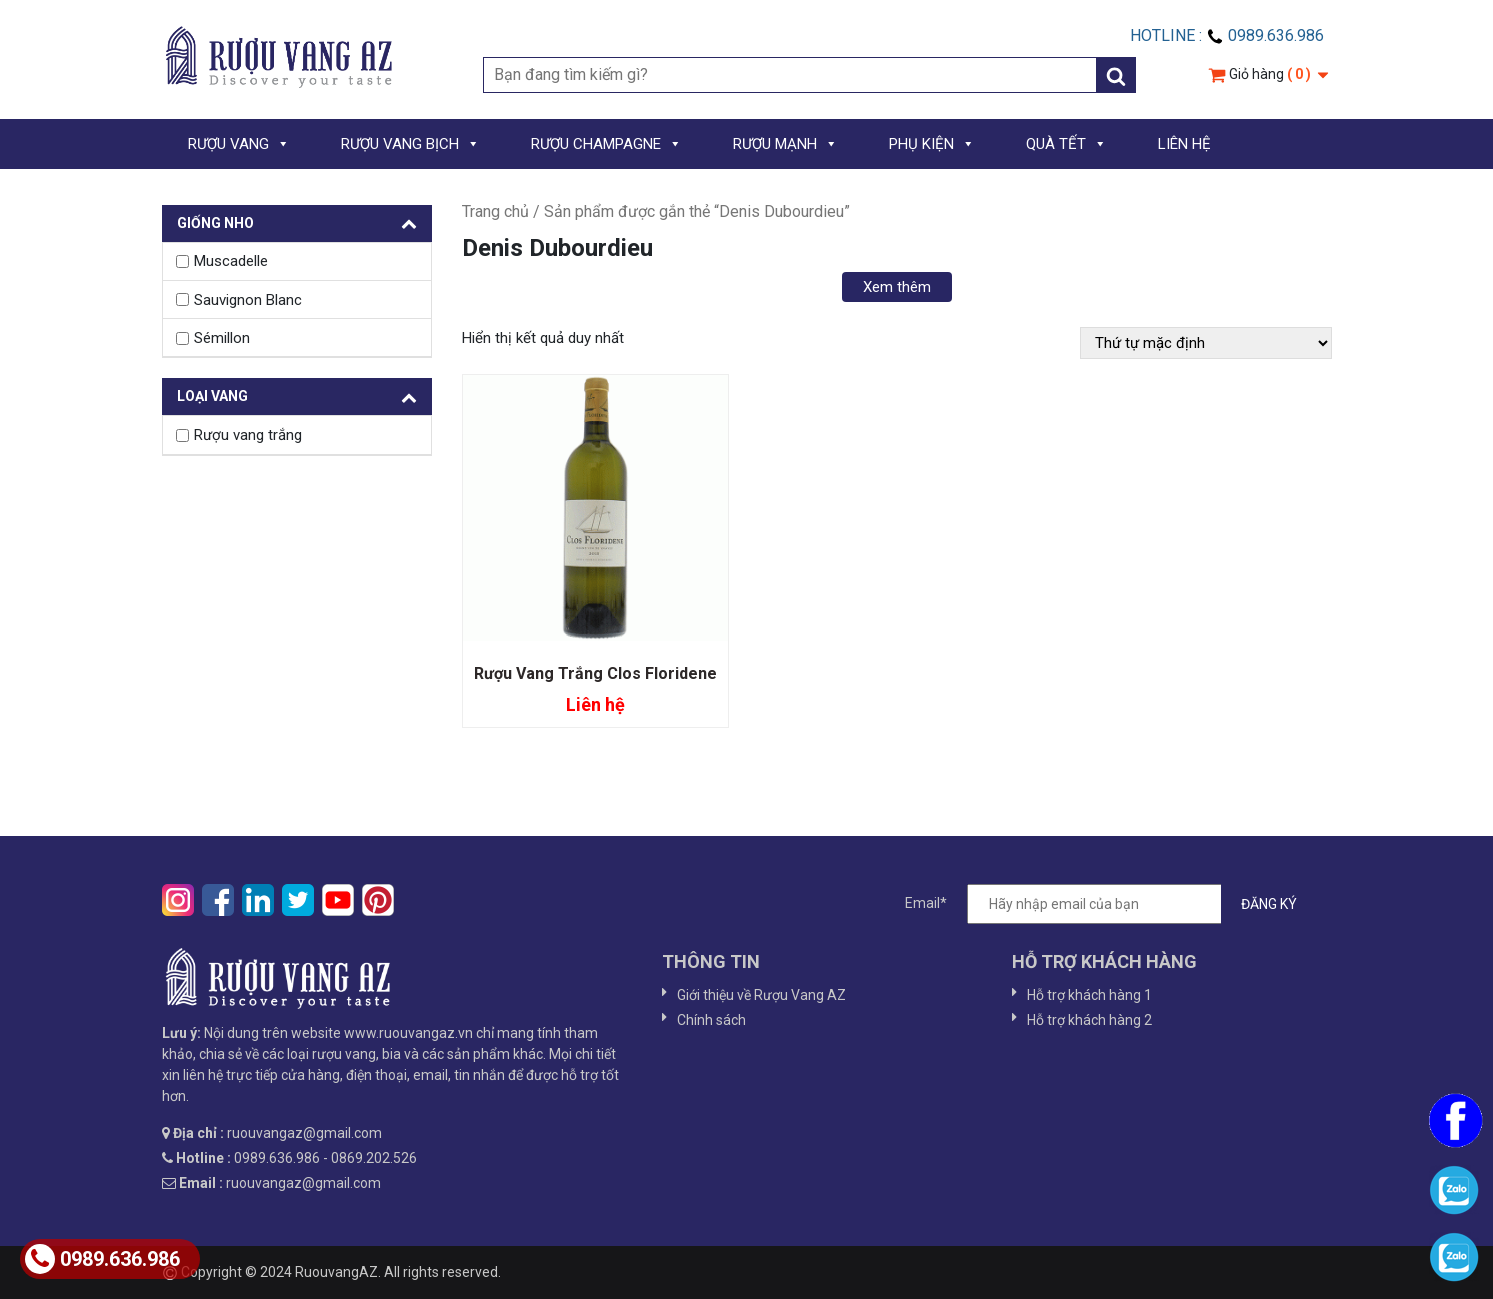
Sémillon (222, 338)
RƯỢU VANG (239, 144)
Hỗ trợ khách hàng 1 (1089, 995)
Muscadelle (231, 261)
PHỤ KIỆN (932, 144)
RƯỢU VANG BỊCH (410, 144)
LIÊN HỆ (1184, 144)
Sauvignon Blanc (248, 300)
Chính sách (711, 1020)
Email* (1111, 904)
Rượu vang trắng (248, 435)
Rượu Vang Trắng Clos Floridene (595, 673)
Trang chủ (495, 211)
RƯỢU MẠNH (785, 144)
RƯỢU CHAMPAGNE (606, 144)
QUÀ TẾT (1066, 144)
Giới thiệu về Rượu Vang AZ (761, 995)
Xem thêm (897, 287)
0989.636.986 (102, 1259)
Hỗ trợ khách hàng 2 (1089, 1020)
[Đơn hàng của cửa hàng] (1206, 343)
